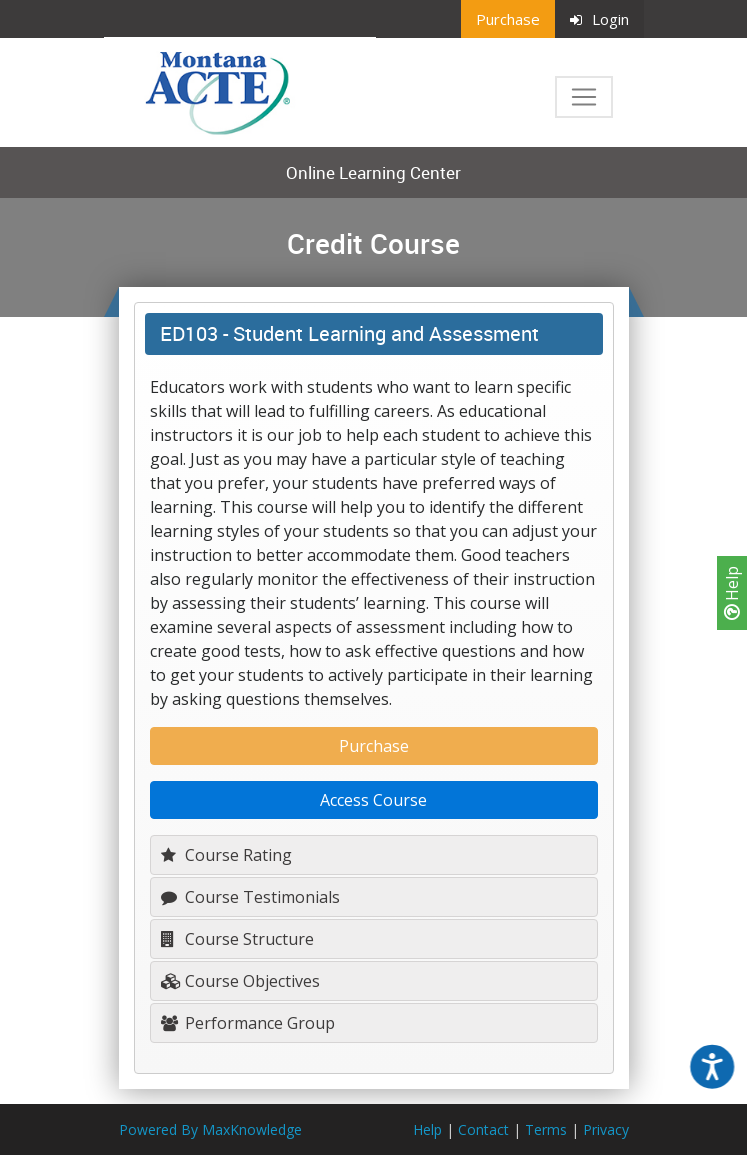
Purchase (508, 19)
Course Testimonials (250, 897)
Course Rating (226, 855)
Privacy (606, 1129)
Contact (483, 1129)
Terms (546, 1129)
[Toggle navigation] (584, 97)
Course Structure (237, 939)
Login (599, 19)
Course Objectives (240, 981)
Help (732, 593)
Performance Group (248, 1023)
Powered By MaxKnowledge (210, 1129)
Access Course (373, 800)
